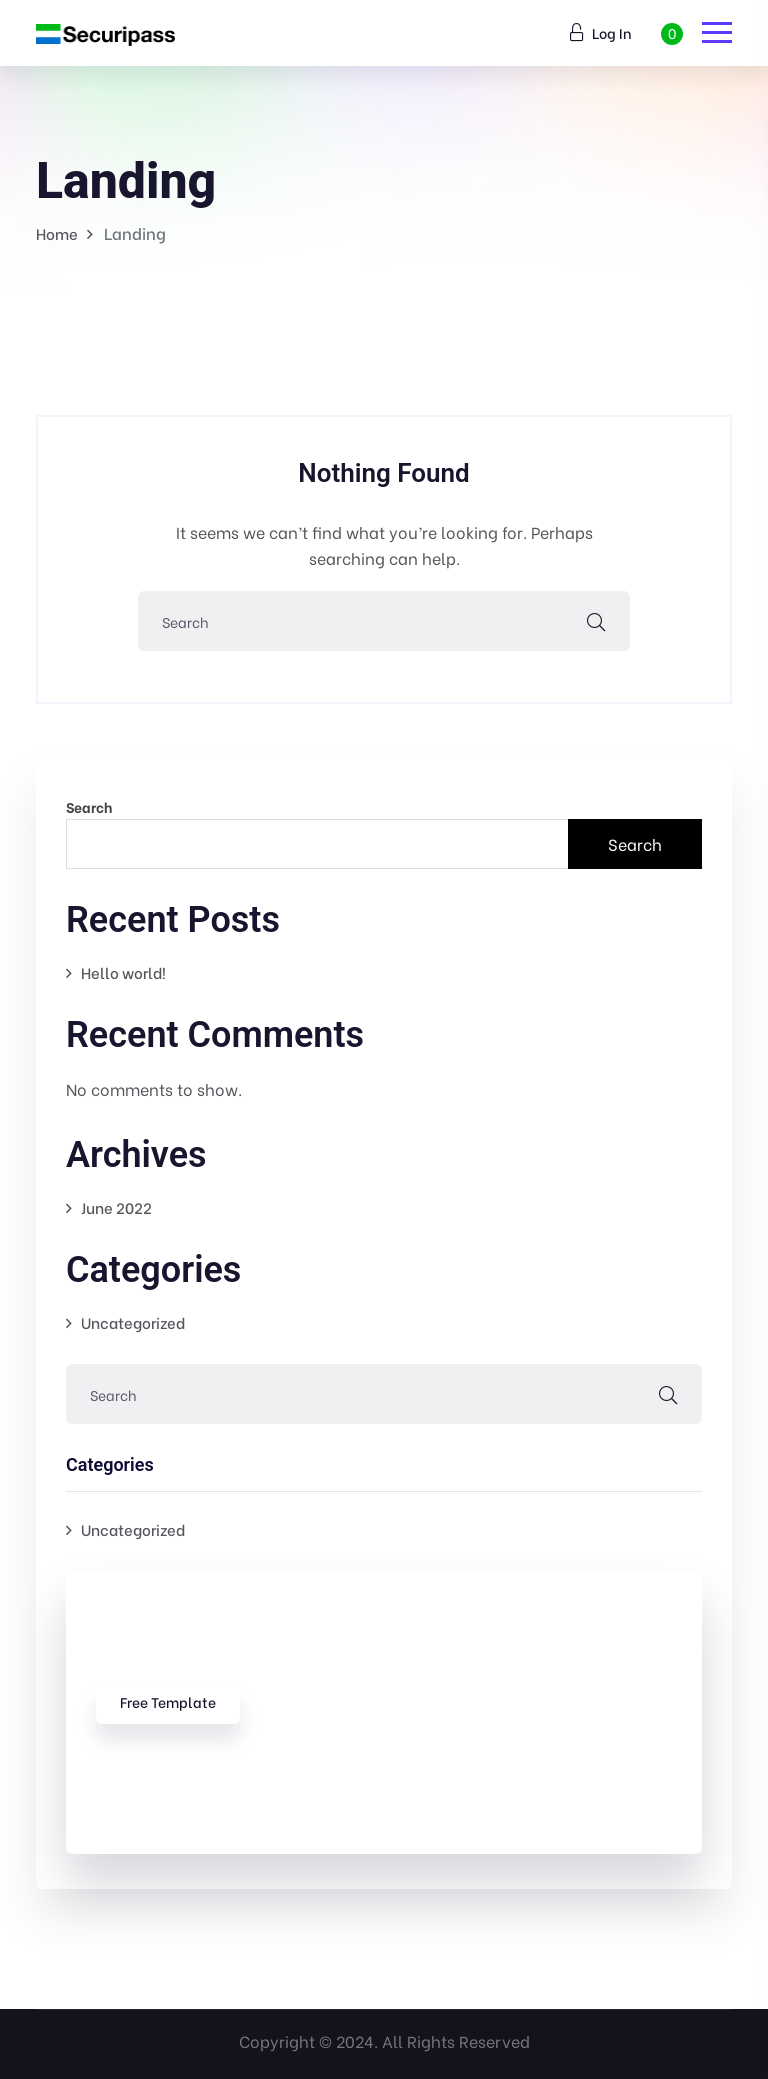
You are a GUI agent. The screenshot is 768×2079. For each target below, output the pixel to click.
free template (168, 1701)
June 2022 (116, 1207)
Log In (601, 32)
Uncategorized (133, 1322)
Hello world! (123, 972)
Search (89, 806)
